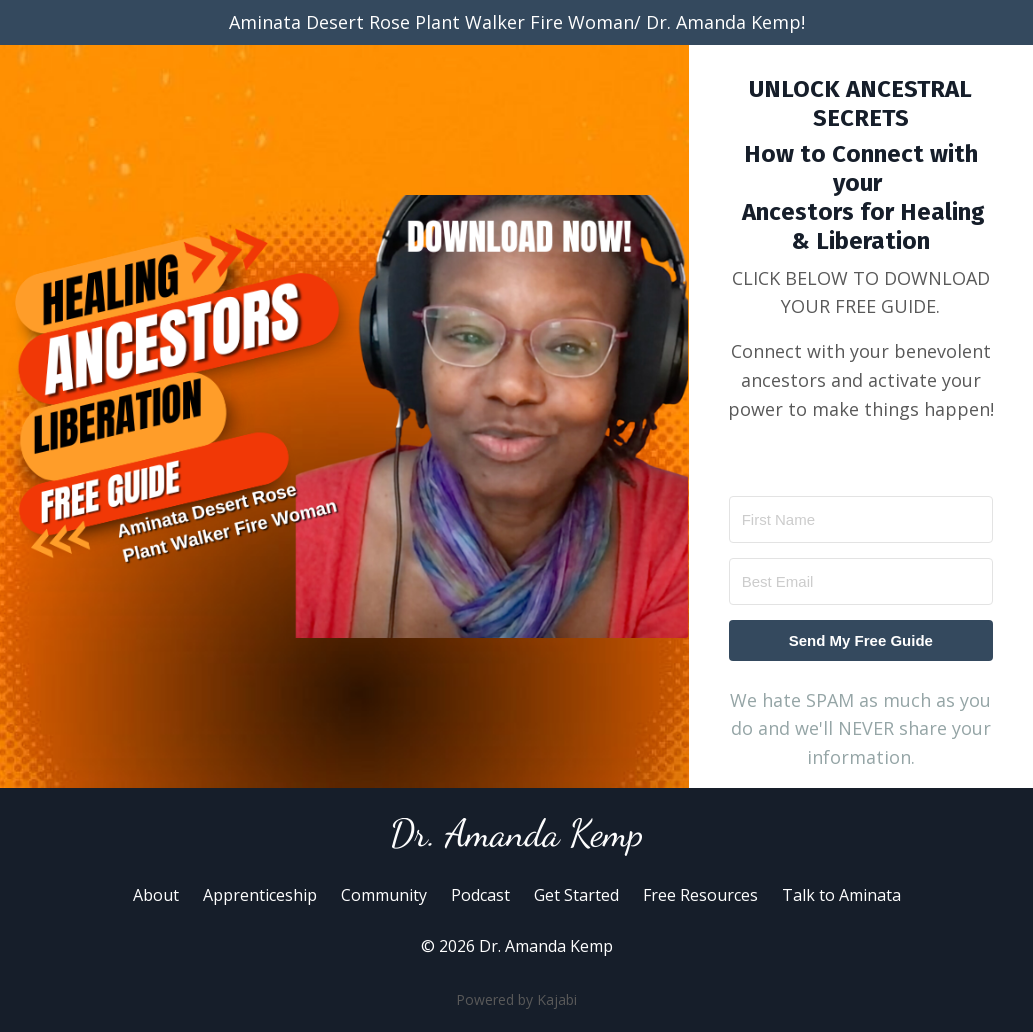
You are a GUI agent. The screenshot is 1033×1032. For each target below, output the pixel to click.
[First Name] (861, 519)
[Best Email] (861, 581)
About (156, 895)
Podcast (480, 895)
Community (384, 895)
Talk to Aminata (841, 895)
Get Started (576, 895)
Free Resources (700, 895)
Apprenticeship (260, 895)
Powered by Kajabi (516, 999)
